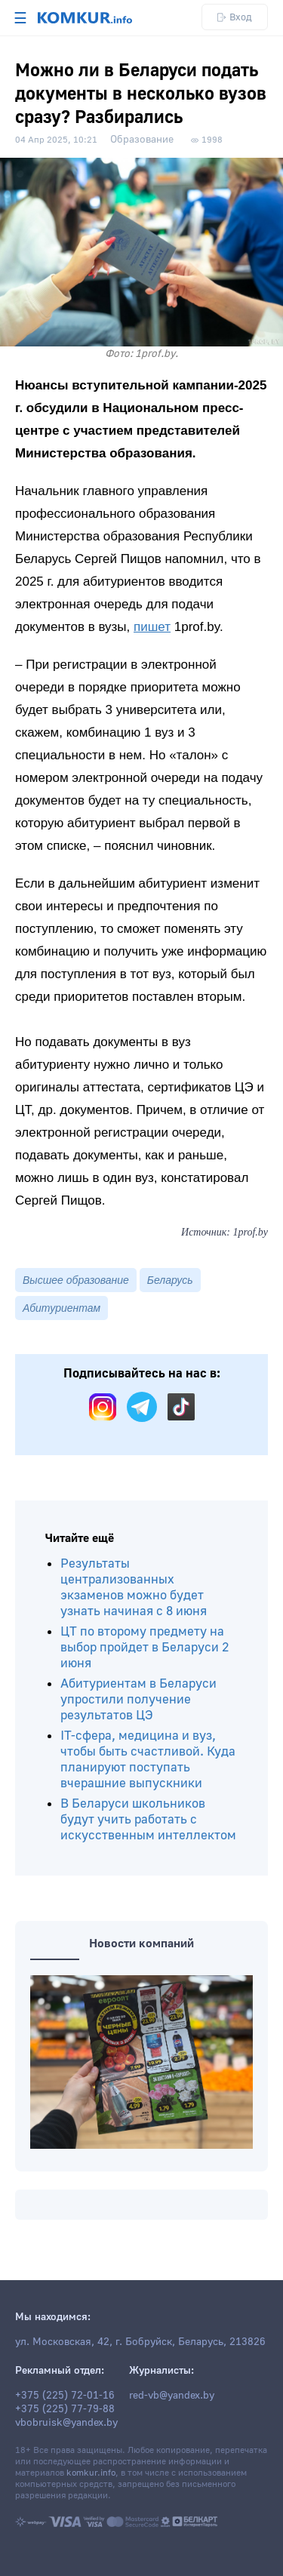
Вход (234, 17)
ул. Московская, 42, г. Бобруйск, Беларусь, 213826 (140, 2342)
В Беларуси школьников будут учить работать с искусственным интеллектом (148, 1819)
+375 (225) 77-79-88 (65, 2409)
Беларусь (170, 1280)
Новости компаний (141, 1943)
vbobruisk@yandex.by (66, 2423)
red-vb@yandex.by (171, 2395)
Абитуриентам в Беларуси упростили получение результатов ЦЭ (138, 1699)
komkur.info (90, 2473)
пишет (152, 627)
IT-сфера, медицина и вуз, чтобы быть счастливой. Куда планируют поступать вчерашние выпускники (147, 1759)
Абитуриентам (61, 1308)
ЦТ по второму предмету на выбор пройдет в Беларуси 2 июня (144, 1647)
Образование (142, 139)
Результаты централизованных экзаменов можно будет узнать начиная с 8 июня (133, 1587)
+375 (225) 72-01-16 (65, 2395)
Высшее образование (76, 1280)
